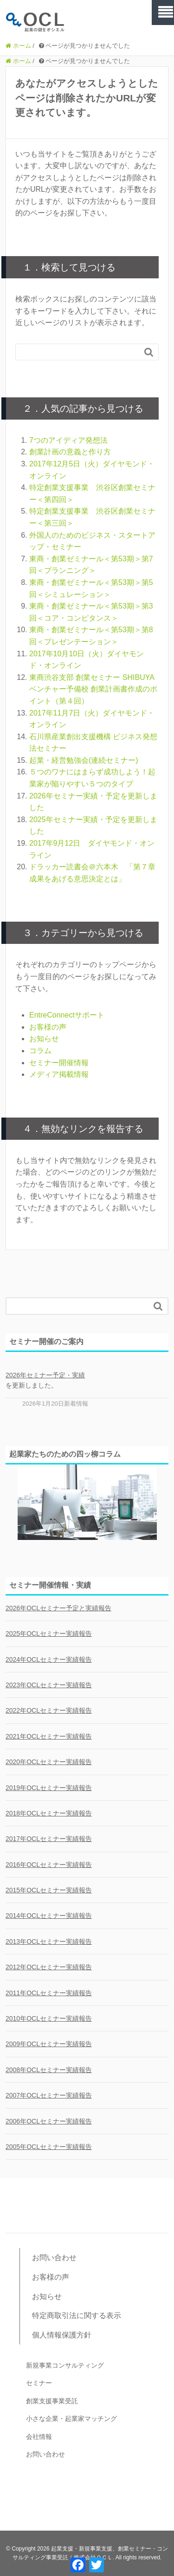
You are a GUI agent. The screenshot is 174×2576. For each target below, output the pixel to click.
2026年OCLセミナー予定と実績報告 (58, 1608)
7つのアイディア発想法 (68, 440)
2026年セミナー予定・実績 (45, 1375)
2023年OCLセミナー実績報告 (49, 1685)
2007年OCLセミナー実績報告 (49, 2095)
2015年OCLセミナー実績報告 (49, 1890)
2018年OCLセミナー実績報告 (49, 1813)
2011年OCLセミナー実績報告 (49, 1993)
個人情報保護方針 (61, 2335)
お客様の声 (47, 1027)
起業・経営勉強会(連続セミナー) (83, 760)
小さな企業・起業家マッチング (71, 2418)
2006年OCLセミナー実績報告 (49, 2121)
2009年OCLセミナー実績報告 (49, 2044)
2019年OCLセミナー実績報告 (49, 1787)
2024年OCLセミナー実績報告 (49, 1659)
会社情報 (39, 2436)
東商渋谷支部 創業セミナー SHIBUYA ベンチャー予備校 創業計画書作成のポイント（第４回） (93, 689)
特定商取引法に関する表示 (76, 2315)
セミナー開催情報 (59, 1063)
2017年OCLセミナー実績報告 (49, 1838)
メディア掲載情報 (59, 1074)
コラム (40, 1051)
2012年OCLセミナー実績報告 (49, 1967)
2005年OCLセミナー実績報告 (49, 2146)
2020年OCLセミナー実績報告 (49, 1762)
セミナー (39, 2383)
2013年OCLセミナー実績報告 (49, 1941)
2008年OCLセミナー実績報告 (49, 2069)
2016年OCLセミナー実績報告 (49, 1864)
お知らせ (44, 1039)
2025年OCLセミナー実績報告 (49, 1633)
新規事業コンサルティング (65, 2365)
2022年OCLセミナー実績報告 (49, 1710)
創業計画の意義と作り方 (70, 452)
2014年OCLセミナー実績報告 (49, 1915)
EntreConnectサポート (66, 1015)
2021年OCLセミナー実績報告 (49, 1736)
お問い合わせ (54, 2258)
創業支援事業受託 (52, 2401)
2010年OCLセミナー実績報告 (49, 2018)
